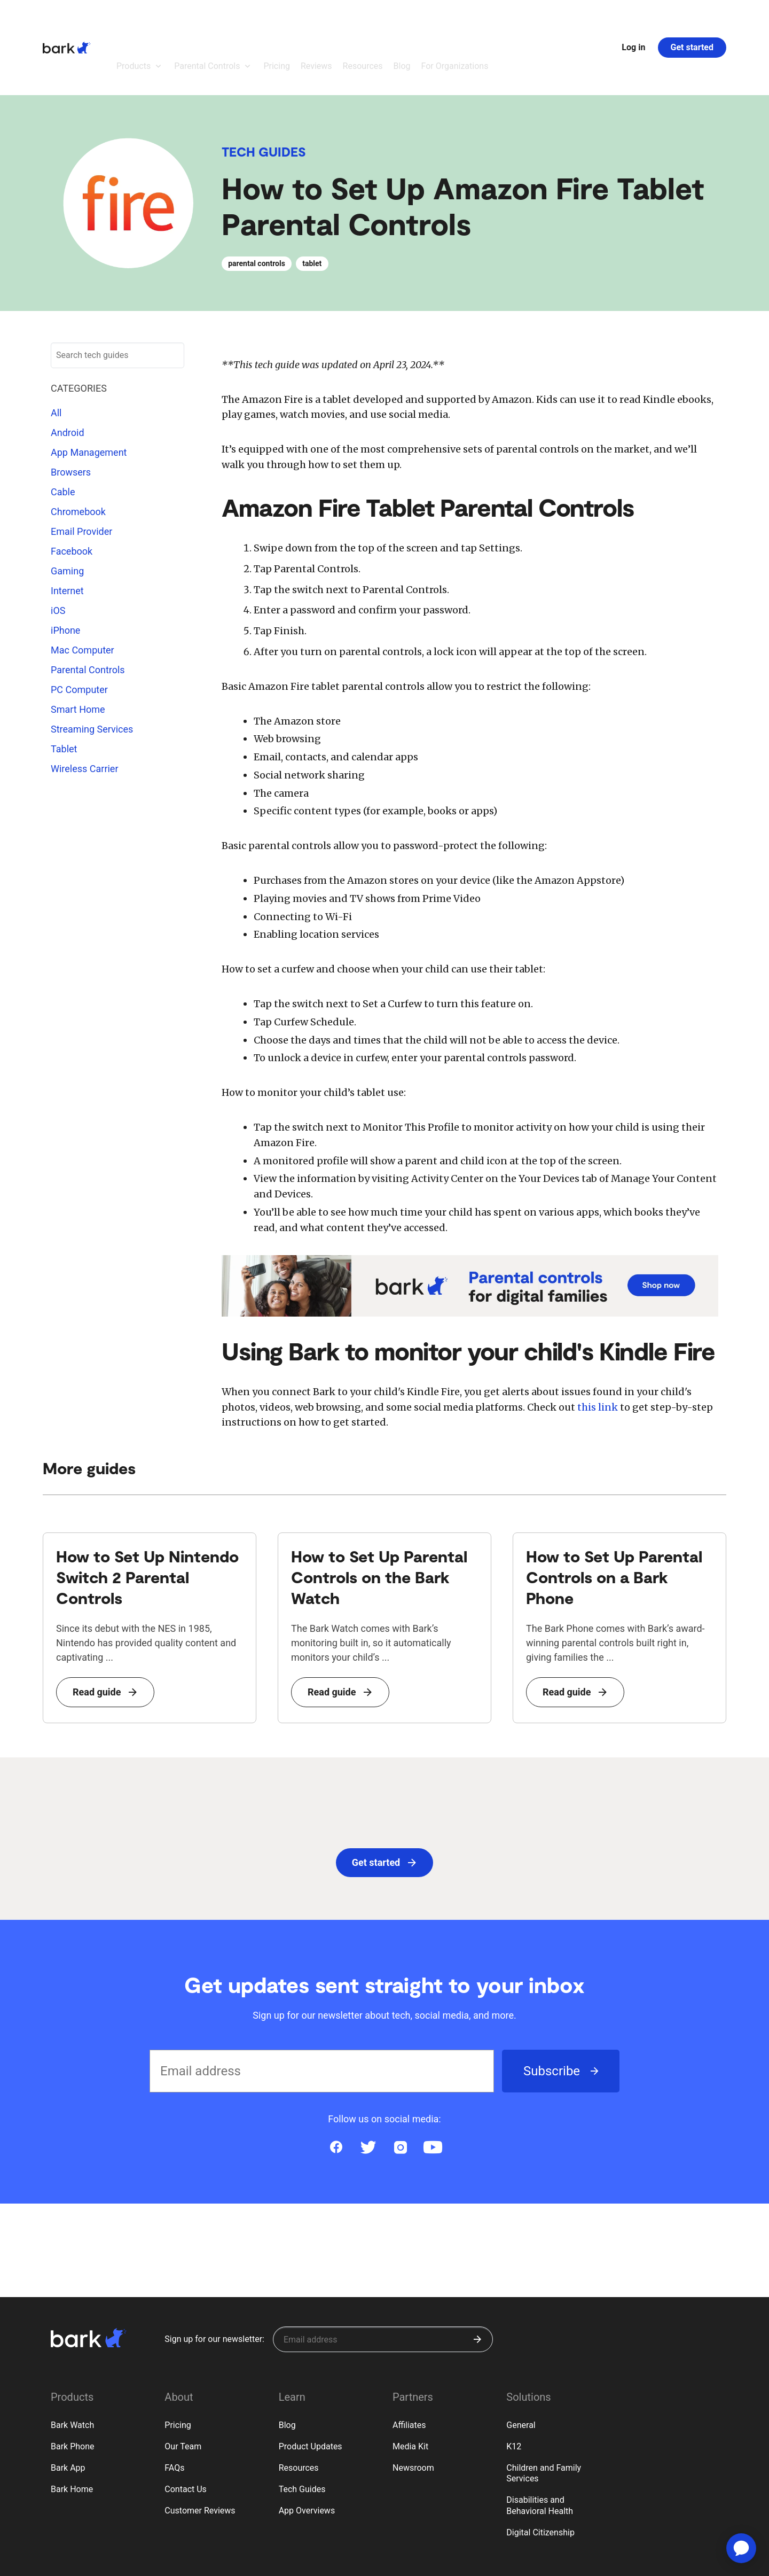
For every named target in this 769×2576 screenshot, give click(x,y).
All (56, 354)
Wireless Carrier (85, 709)
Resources (299, 2409)
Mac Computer (82, 591)
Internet (67, 532)
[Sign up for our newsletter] (383, 2280)
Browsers (71, 413)
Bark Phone (73, 2388)
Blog (287, 2366)
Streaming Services (92, 670)
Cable (63, 433)
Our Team (182, 2388)
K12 (513, 2388)
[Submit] (477, 2280)
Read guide (105, 1633)
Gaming (67, 512)
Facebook (71, 492)
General (520, 2366)
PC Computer (79, 630)
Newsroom (413, 2409)
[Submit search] (171, 296)
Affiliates (409, 2366)
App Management (89, 393)
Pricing (177, 2366)
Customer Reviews (199, 2452)
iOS (58, 551)
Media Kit (410, 2388)
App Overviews (307, 2452)
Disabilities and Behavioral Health (539, 2446)
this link (597, 1348)
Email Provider (81, 472)
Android (67, 373)
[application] (741, 2548)
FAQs (174, 2409)
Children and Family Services (543, 2414)
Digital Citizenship (540, 2474)
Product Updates (310, 2388)
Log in (633, 18)
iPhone (65, 571)
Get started (692, 18)
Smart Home (78, 650)
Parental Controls (88, 611)
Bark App (68, 2409)
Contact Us (185, 2430)
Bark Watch (72, 2366)
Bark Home (72, 2430)
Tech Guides (264, 92)
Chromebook (78, 452)
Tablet (64, 690)
